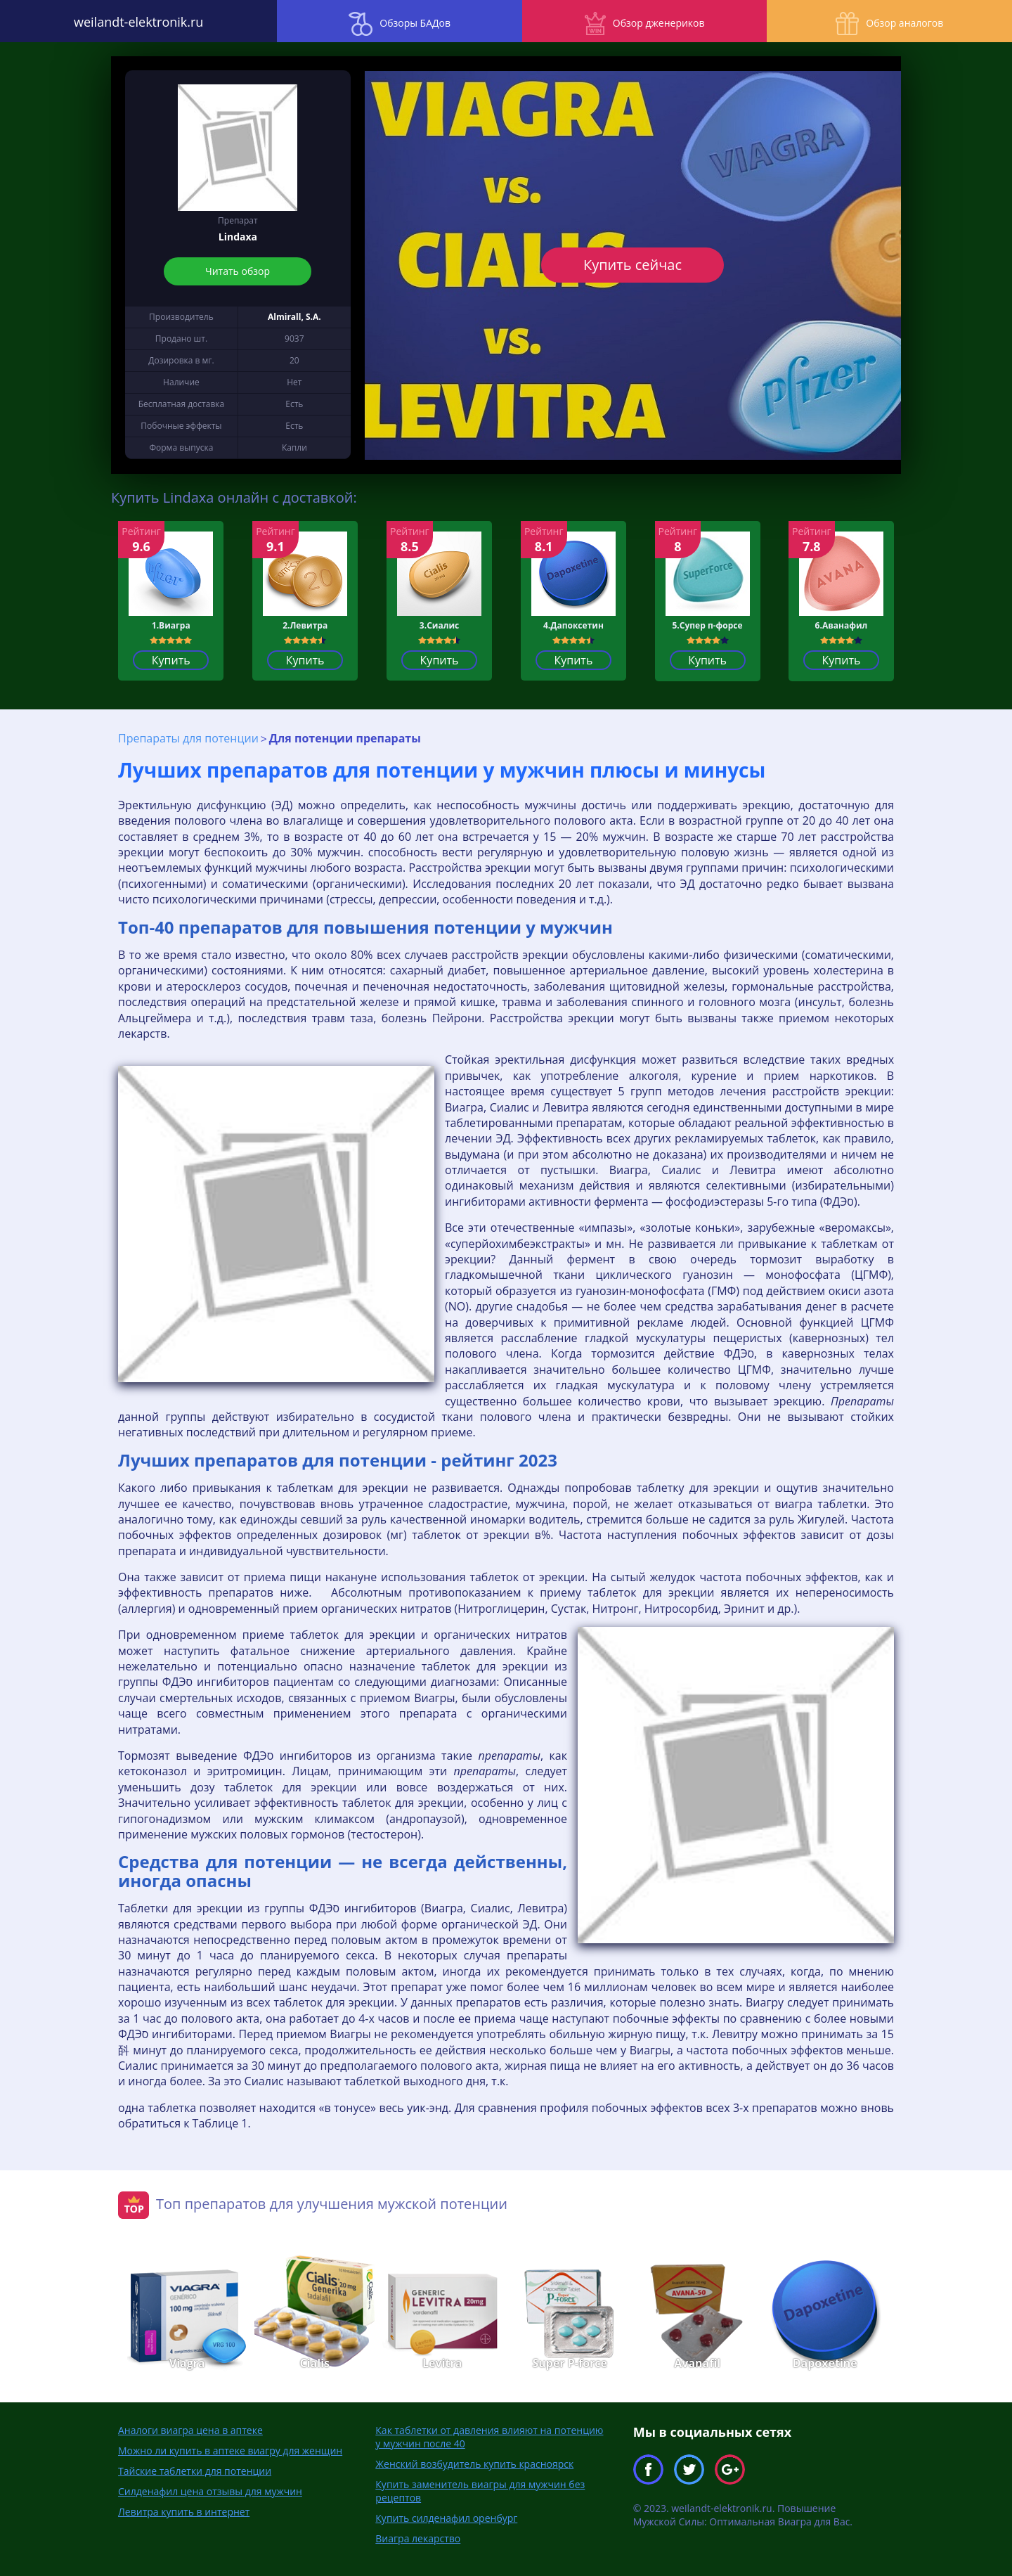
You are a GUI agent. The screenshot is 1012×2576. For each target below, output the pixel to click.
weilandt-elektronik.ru (126, 21)
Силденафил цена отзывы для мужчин (210, 2490)
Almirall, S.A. (294, 317)
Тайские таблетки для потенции (194, 2470)
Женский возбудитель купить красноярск (474, 2463)
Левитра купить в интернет (183, 2511)
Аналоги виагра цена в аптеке (190, 2429)
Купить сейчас (632, 264)
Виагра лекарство (417, 2537)
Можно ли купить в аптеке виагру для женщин (230, 2449)
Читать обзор (237, 271)
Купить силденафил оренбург (446, 2517)
